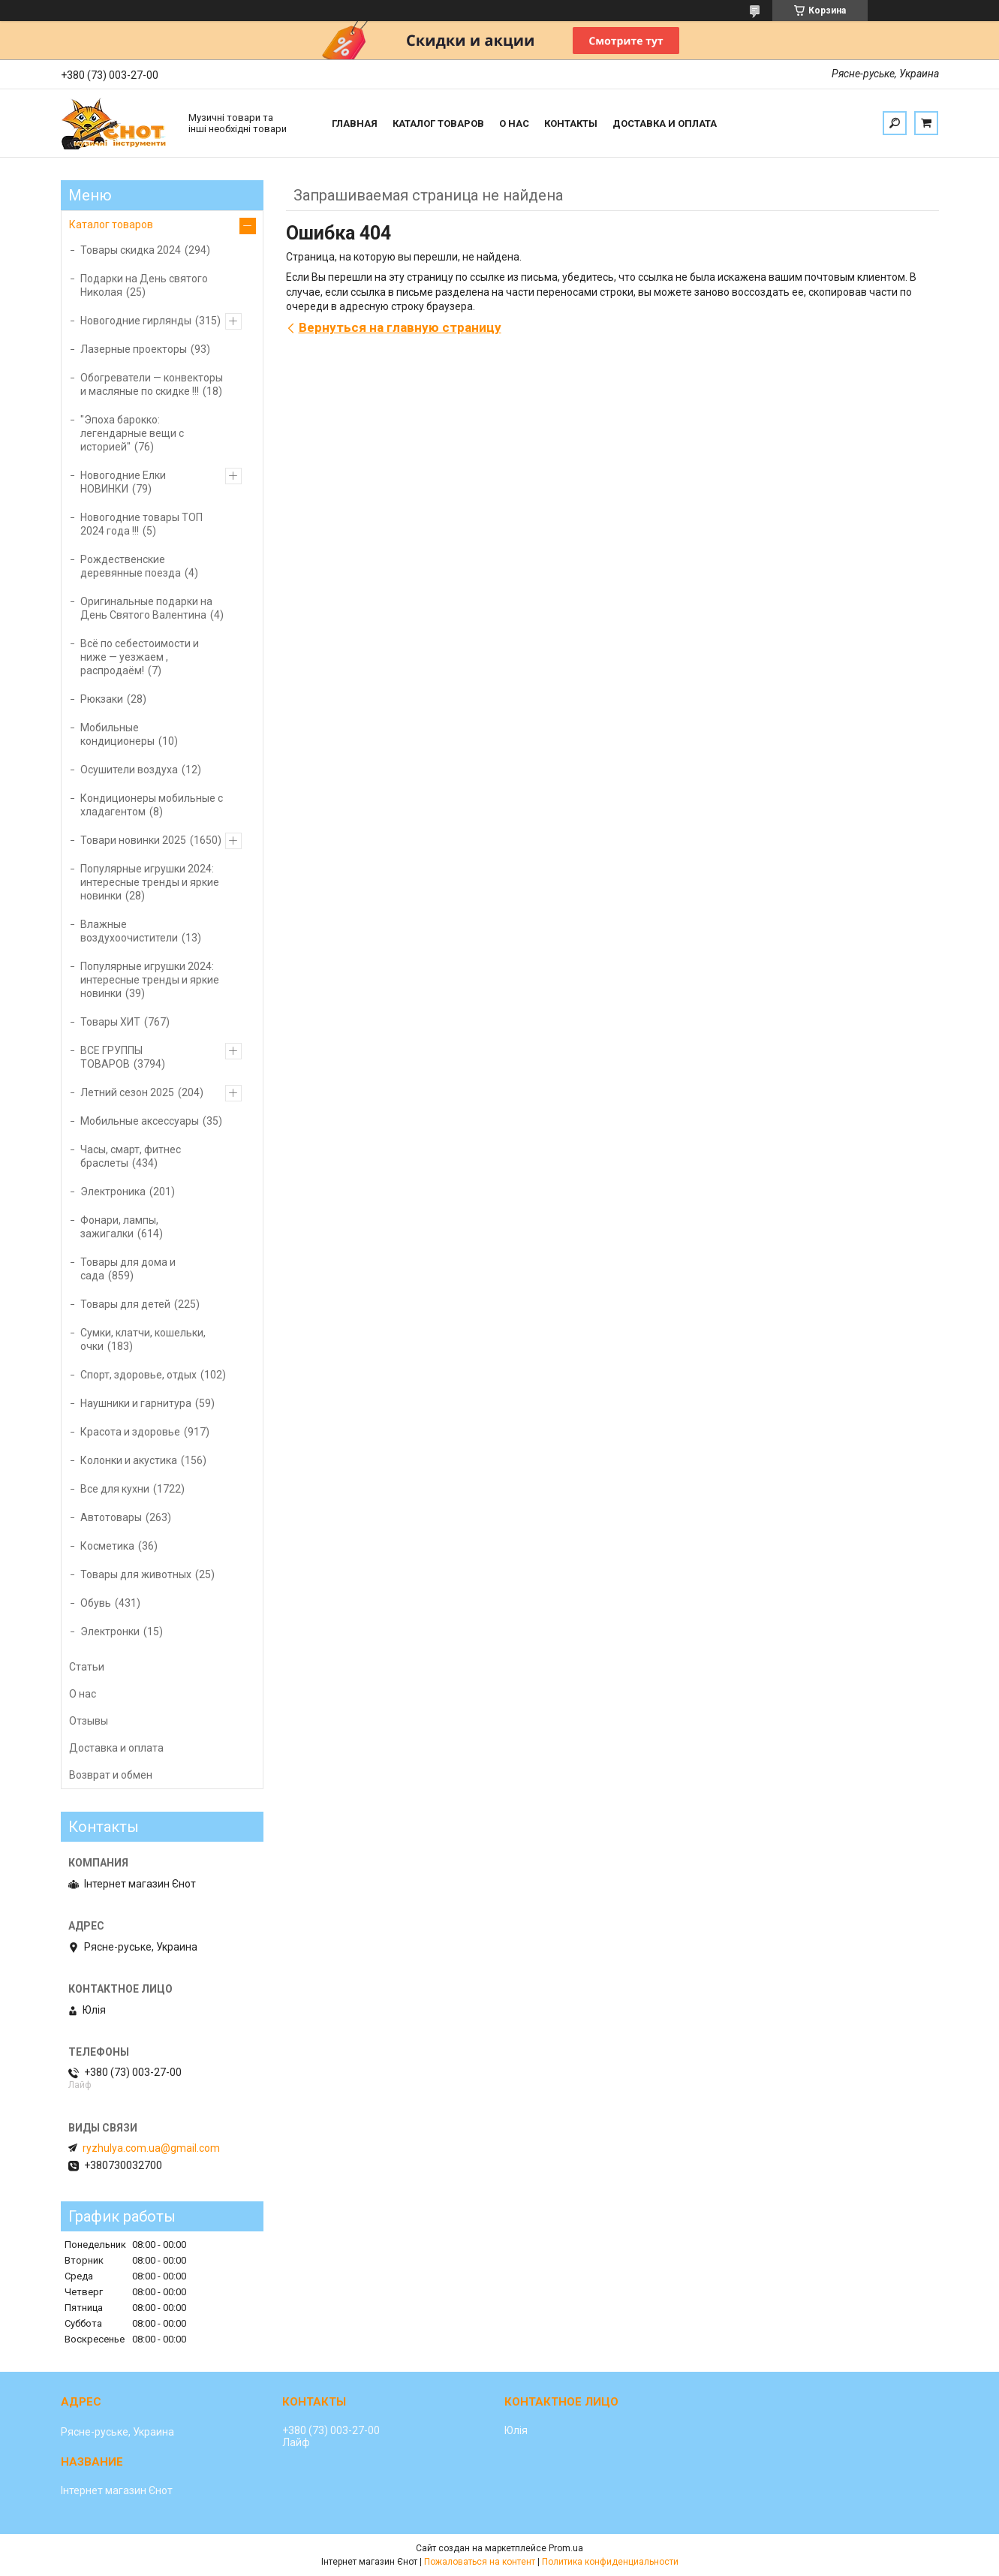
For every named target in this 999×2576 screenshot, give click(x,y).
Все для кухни (114, 1489)
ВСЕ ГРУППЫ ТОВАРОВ (111, 1057)
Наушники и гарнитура (135, 1403)
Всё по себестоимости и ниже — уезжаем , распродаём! (139, 656)
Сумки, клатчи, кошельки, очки (143, 1339)
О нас (514, 123)
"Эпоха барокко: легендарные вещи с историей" (132, 433)
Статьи (86, 1667)
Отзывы (88, 1721)
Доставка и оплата (664, 123)
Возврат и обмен (110, 1775)
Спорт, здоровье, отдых (138, 1375)
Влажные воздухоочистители (129, 931)
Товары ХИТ (110, 1022)
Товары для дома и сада (128, 1269)
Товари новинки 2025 (133, 840)
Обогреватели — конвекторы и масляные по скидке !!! (151, 384)
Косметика (107, 1546)
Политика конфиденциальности (610, 2561)
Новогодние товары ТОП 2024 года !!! (141, 524)
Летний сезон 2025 (127, 1092)
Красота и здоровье (130, 1432)
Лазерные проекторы (133, 349)
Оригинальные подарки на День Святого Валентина (146, 608)
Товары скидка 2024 (130, 250)
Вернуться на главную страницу (400, 327)
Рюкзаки (101, 699)
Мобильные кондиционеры (117, 734)
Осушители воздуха (129, 770)
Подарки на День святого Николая (144, 285)
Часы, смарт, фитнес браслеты (130, 1156)
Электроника (113, 1192)
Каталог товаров (438, 123)
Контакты (570, 123)
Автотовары (111, 1517)
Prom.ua (566, 2548)
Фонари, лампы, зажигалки (119, 1227)
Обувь (95, 1603)
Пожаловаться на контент (479, 2561)
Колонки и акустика (128, 1460)
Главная (355, 123)
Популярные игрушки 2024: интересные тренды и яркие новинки (149, 882)
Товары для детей (125, 1304)
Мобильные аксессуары (139, 1121)
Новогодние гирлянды (135, 321)
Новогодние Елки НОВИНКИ (123, 482)
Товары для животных (135, 1574)
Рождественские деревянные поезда (130, 566)
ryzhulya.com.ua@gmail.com (151, 2148)
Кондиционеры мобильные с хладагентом (151, 805)
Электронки (110, 1631)
